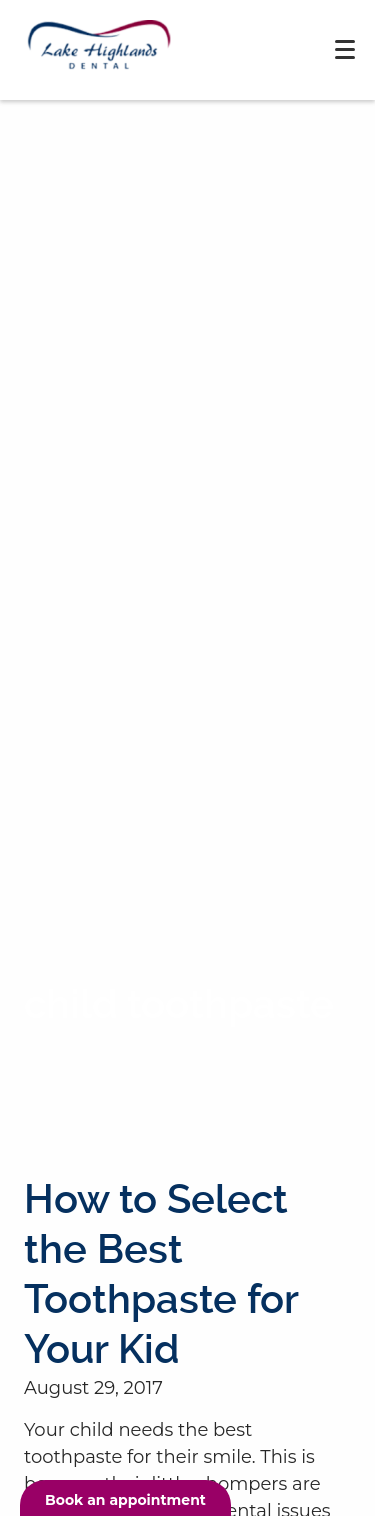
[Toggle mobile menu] (345, 49)
